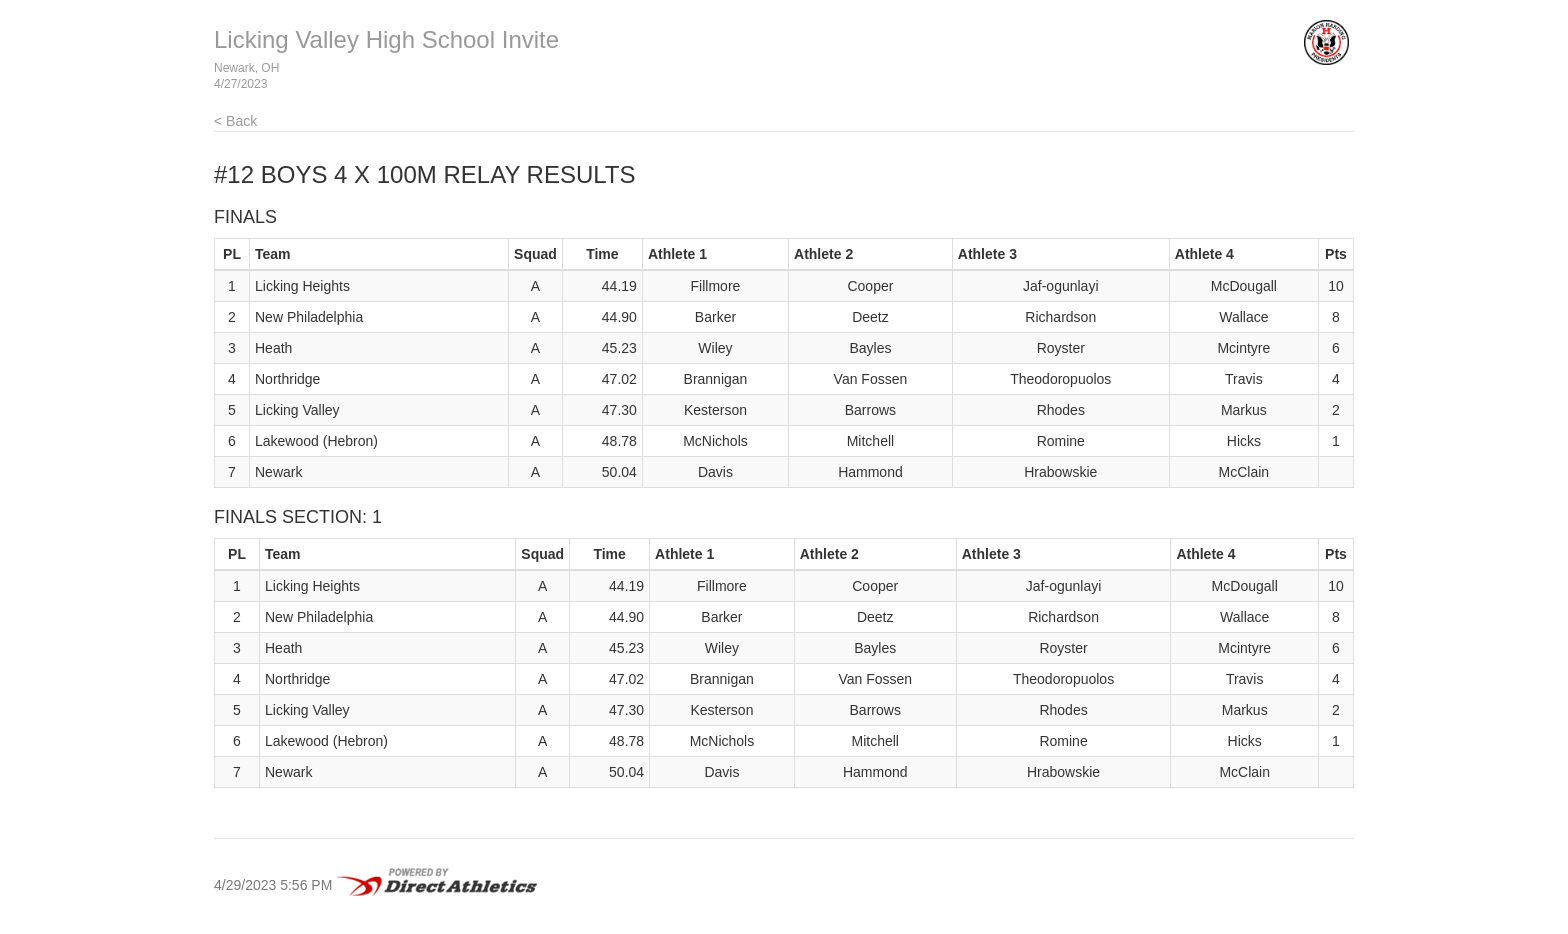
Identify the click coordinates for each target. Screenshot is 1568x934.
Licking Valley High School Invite (386, 39)
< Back (235, 121)
